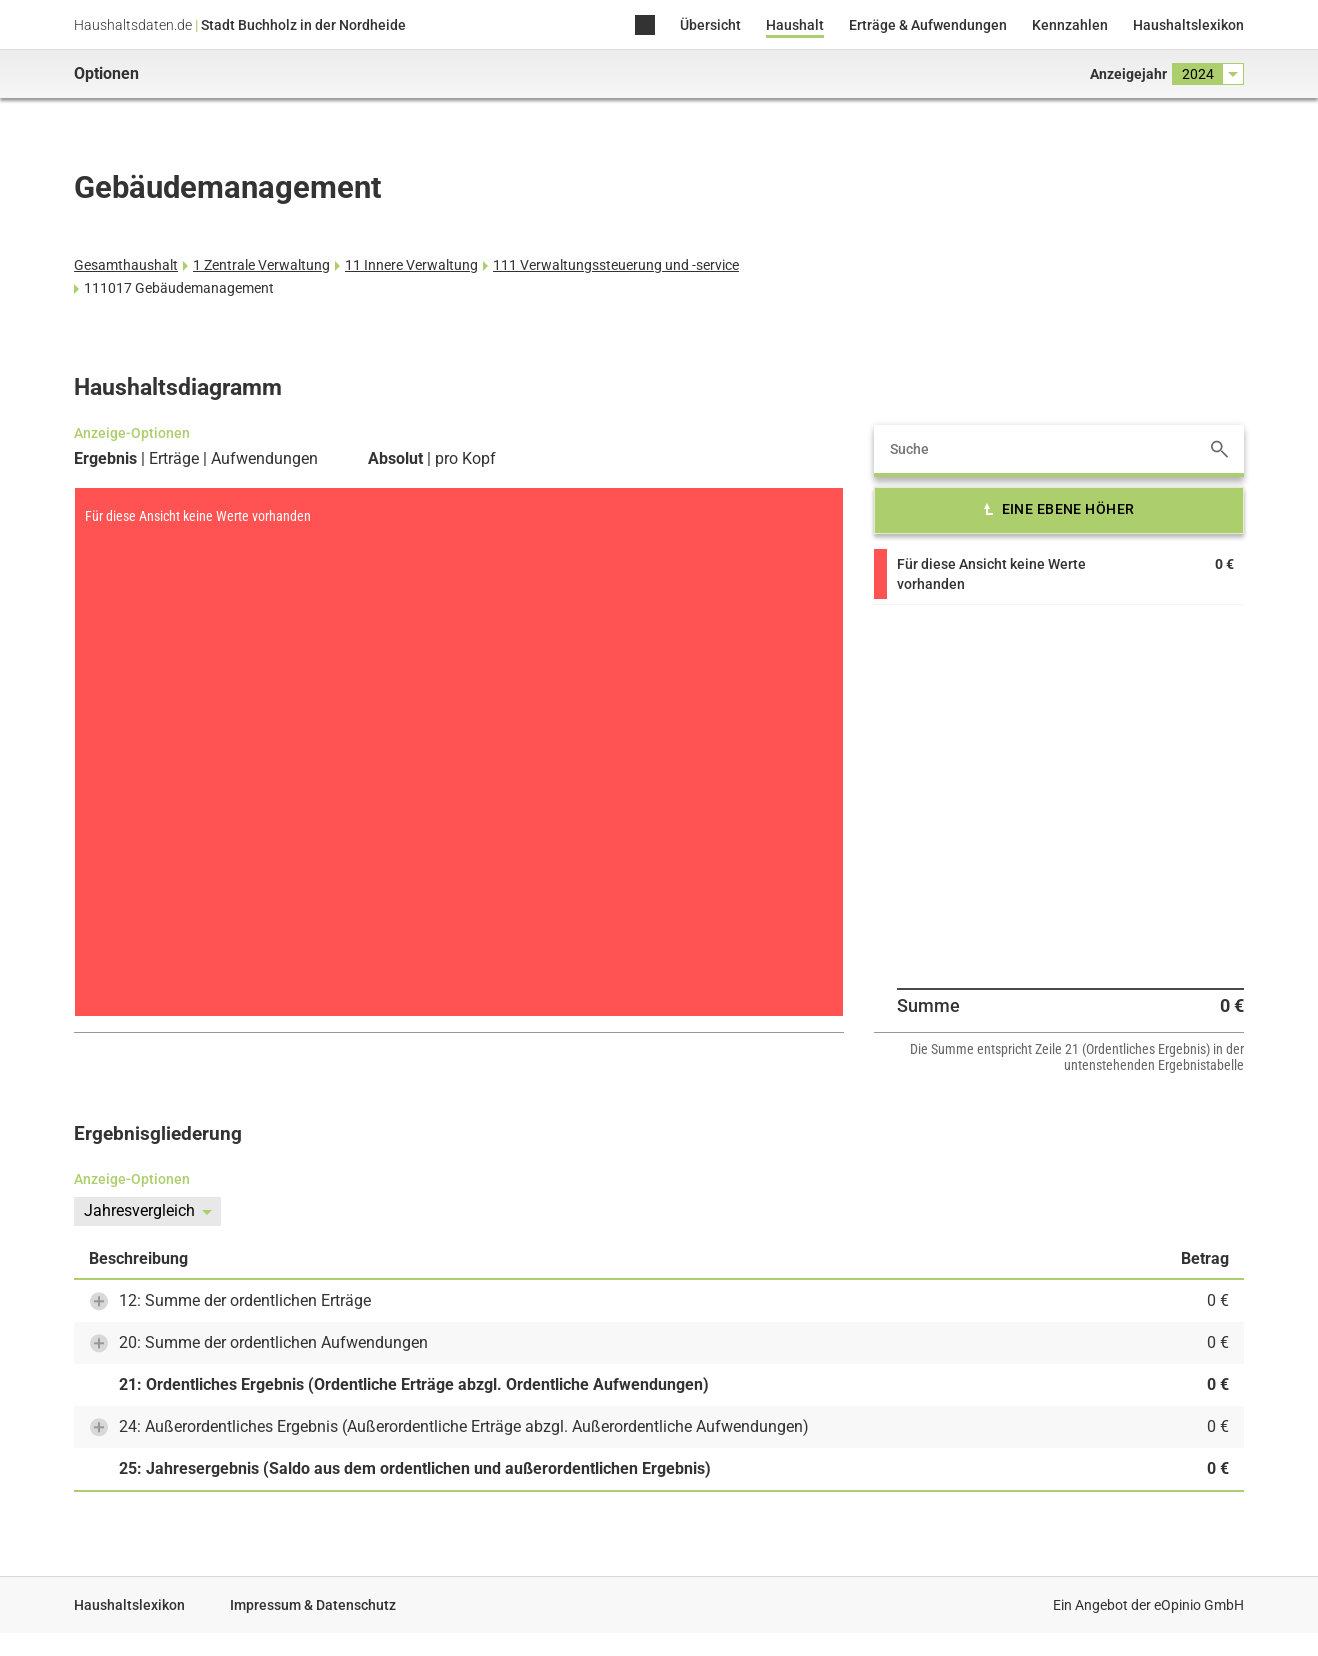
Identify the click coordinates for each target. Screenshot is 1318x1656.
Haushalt (795, 25)
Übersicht (710, 25)
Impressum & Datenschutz (313, 1605)
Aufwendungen (264, 459)
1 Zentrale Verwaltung (261, 265)
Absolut (395, 459)
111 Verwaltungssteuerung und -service (616, 265)
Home (645, 26)
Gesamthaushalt (126, 265)
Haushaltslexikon (1188, 25)
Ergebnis (105, 459)
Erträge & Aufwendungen (928, 25)
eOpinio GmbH (1199, 1605)
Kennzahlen (1070, 25)
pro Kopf (465, 459)
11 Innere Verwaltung (411, 265)
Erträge (174, 459)
